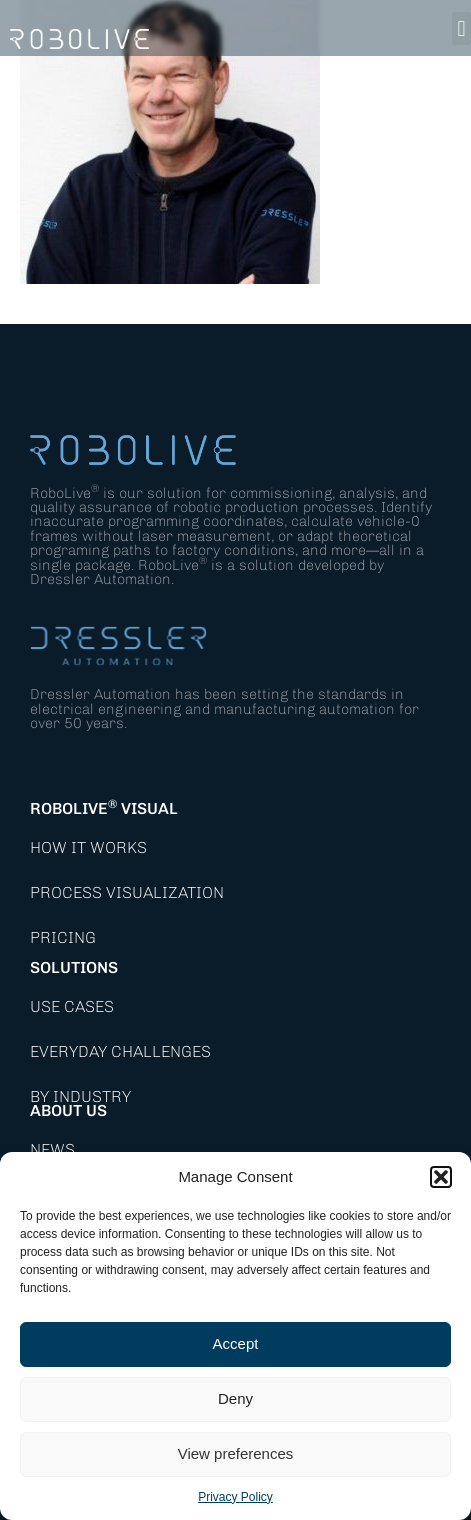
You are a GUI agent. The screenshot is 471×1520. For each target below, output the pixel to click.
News (52, 1149)
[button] (441, 1177)
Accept (236, 1343)
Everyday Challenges (120, 1051)
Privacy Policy (235, 1497)
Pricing (63, 937)
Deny (235, 1398)
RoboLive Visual (104, 808)
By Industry (80, 1096)
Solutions (74, 967)
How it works (88, 847)
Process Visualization (127, 892)
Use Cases (72, 1006)
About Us (68, 1110)
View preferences (236, 1453)
